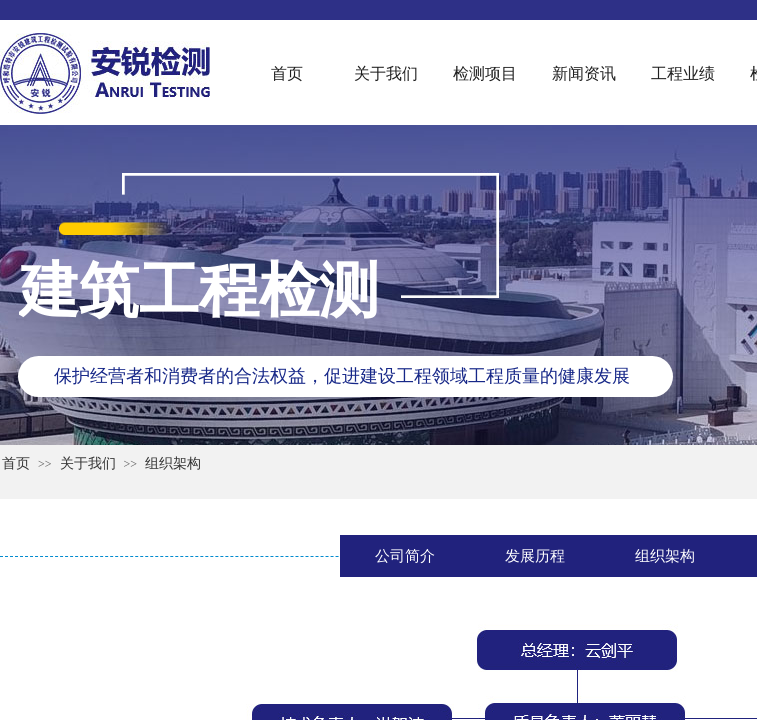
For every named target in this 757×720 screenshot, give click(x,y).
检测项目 (485, 73)
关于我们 (386, 73)
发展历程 (535, 556)
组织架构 (173, 463)
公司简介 (405, 556)
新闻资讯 (584, 73)
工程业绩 (683, 73)
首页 (287, 73)
